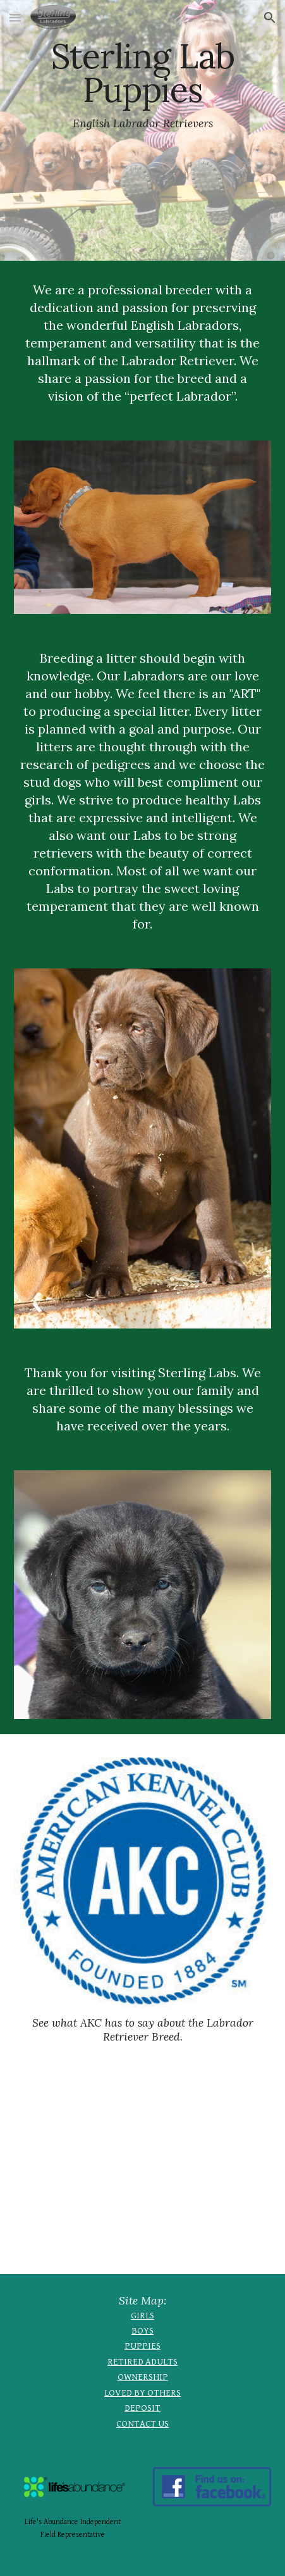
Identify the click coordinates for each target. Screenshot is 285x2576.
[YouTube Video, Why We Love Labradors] (143, 2171)
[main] (143, 130)
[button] (15, 17)
